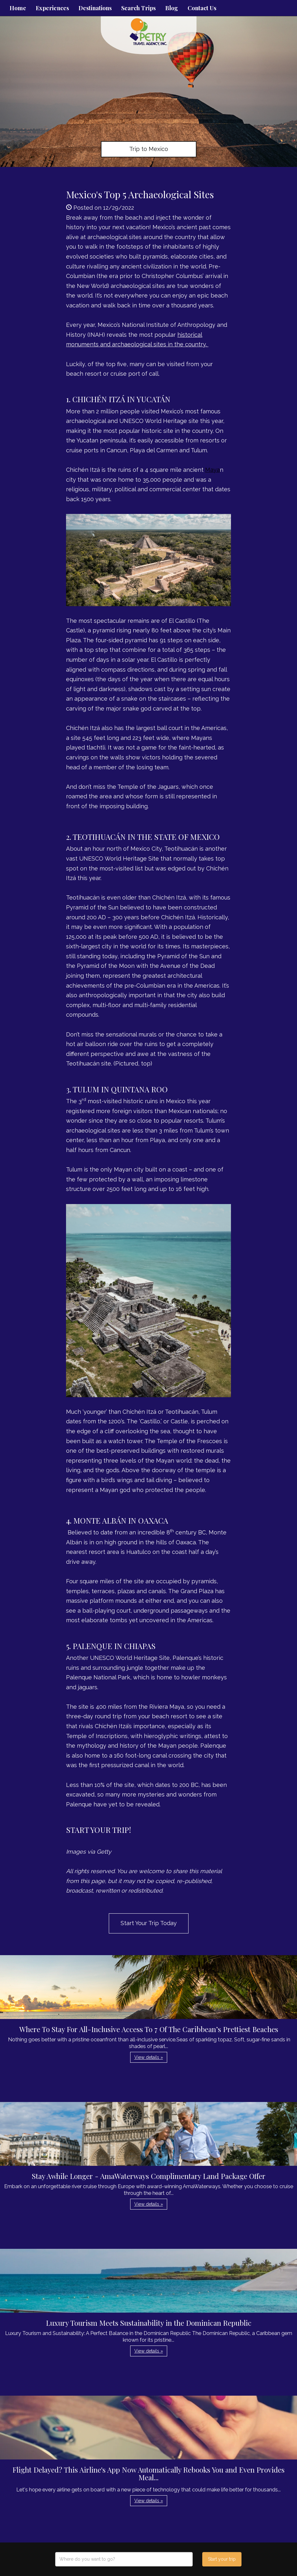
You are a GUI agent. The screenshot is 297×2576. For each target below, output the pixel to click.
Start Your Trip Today (149, 1923)
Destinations (95, 8)
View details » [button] (148, 2057)
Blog (171, 8)
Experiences (52, 8)
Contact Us (202, 8)
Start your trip (222, 2559)
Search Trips (138, 8)
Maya (212, 469)
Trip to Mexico (148, 149)
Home (18, 8)
